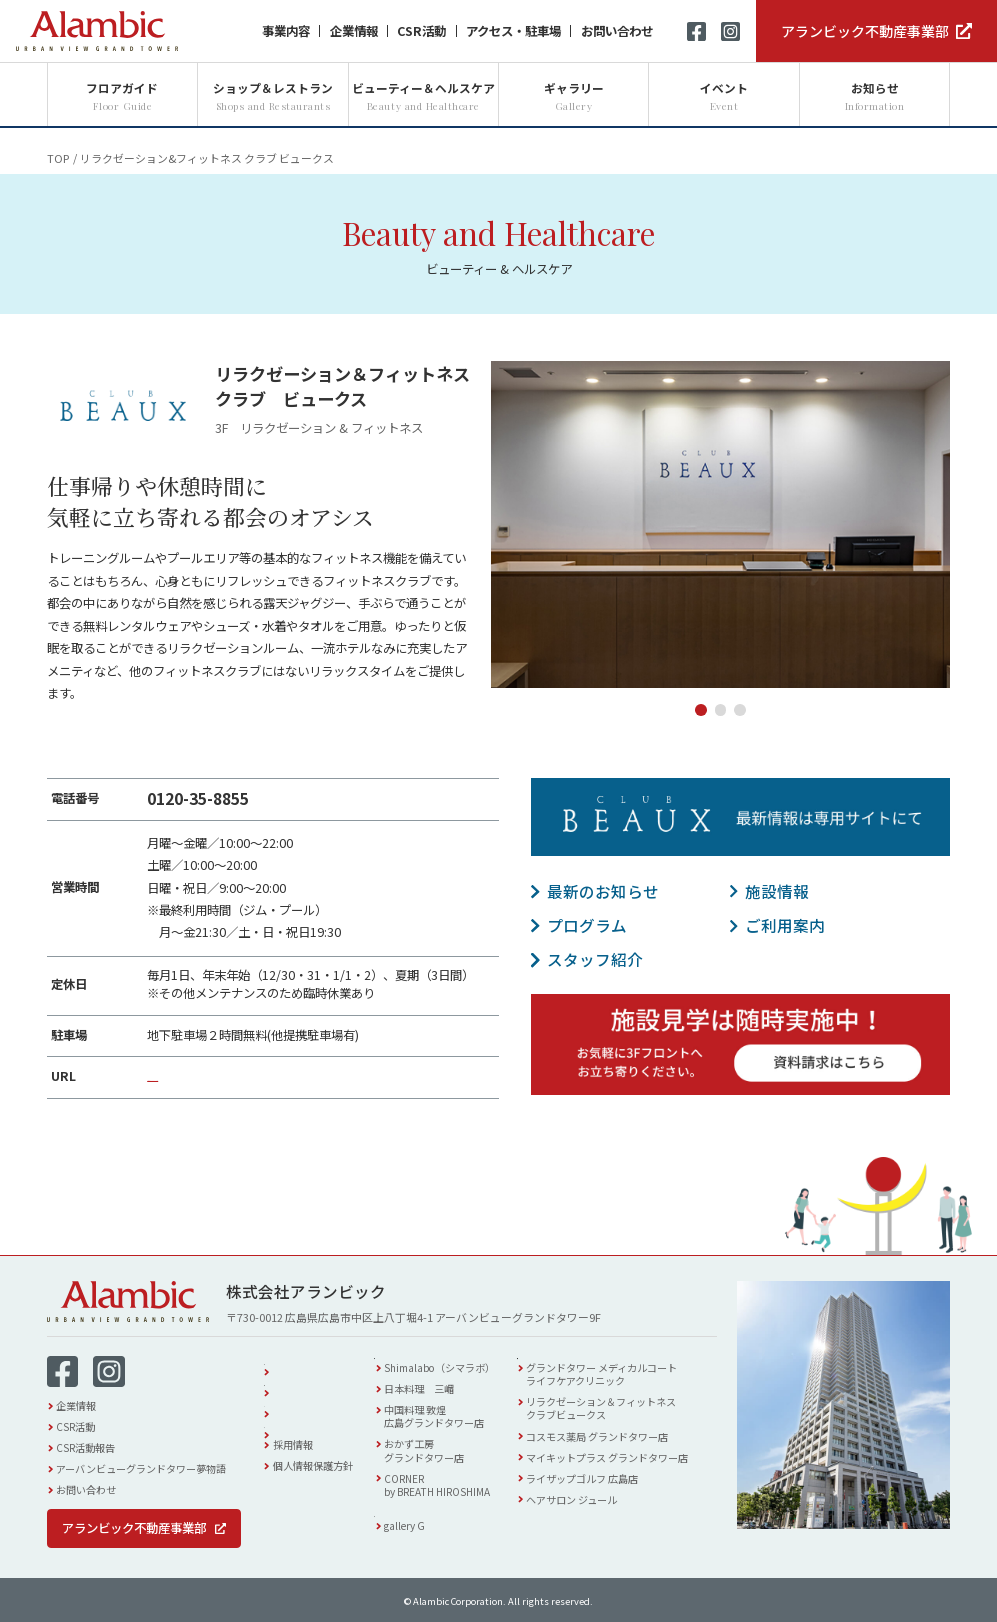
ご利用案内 (785, 925)
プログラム (587, 925)
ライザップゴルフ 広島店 (604, 1485)
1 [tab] (701, 710)
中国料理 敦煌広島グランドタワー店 (453, 1424)
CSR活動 (421, 31)
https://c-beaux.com (206, 1076)
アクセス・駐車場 (513, 31)
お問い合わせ (617, 31)
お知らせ (293, 1423)
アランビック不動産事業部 (865, 31)
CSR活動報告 (85, 1447)
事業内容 (286, 31)
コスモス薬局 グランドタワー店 (619, 1443)
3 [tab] (740, 710)
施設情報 (777, 891)
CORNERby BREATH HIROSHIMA (456, 1492)
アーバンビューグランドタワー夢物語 (141, 1468)
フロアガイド (303, 1360)
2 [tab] (721, 710)
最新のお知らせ (603, 891)
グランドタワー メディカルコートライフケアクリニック (623, 1382)
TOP (58, 158)
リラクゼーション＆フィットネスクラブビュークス (623, 1416)
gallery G (423, 1541)
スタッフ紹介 (595, 959)
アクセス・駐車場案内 (322, 1381)
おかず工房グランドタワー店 (443, 1458)
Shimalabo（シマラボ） (458, 1375)
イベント (293, 1402)
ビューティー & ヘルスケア (611, 1356)
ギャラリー (423, 1522)
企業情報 (354, 31)
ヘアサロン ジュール (593, 1506)
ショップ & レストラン (454, 1356)
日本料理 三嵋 (438, 1396)
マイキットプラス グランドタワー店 (629, 1464)
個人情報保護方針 (313, 1465)
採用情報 (293, 1444)
